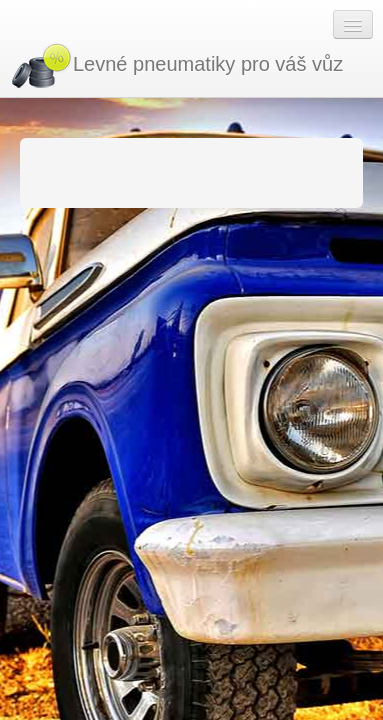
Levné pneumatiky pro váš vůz (176, 65)
